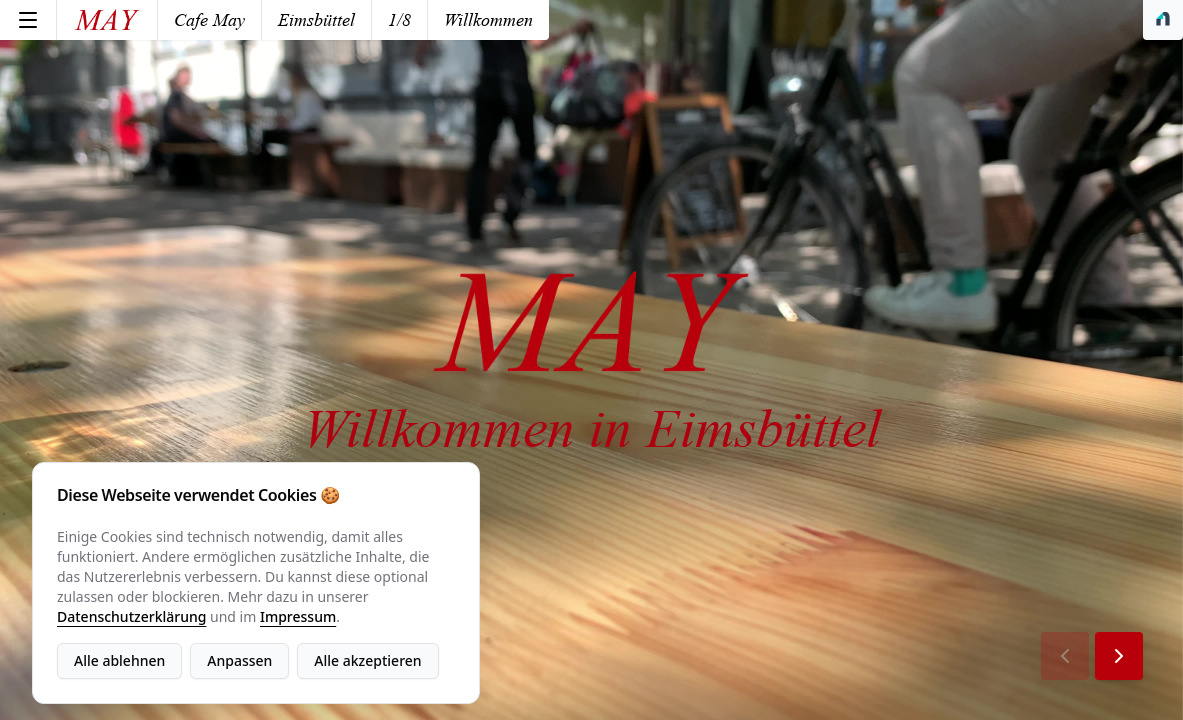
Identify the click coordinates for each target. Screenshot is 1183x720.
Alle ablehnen (119, 660)
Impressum (298, 616)
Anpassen (239, 660)
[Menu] (28, 20)
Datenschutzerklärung (131, 616)
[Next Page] (1119, 656)
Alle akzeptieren (367, 660)
